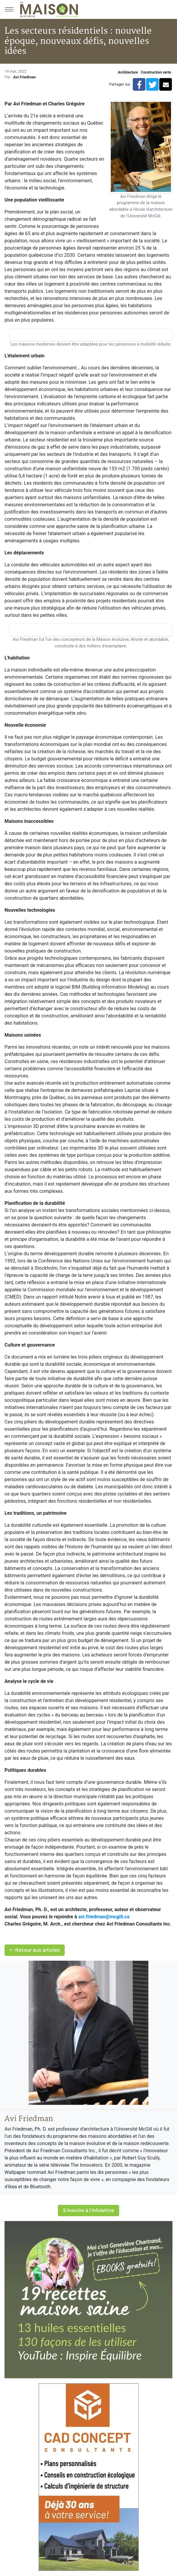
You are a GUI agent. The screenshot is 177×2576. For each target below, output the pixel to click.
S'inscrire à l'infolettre (88, 2210)
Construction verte (156, 72)
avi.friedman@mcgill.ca (103, 1917)
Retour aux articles (35, 1950)
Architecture (128, 72)
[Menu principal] (9, 9)
